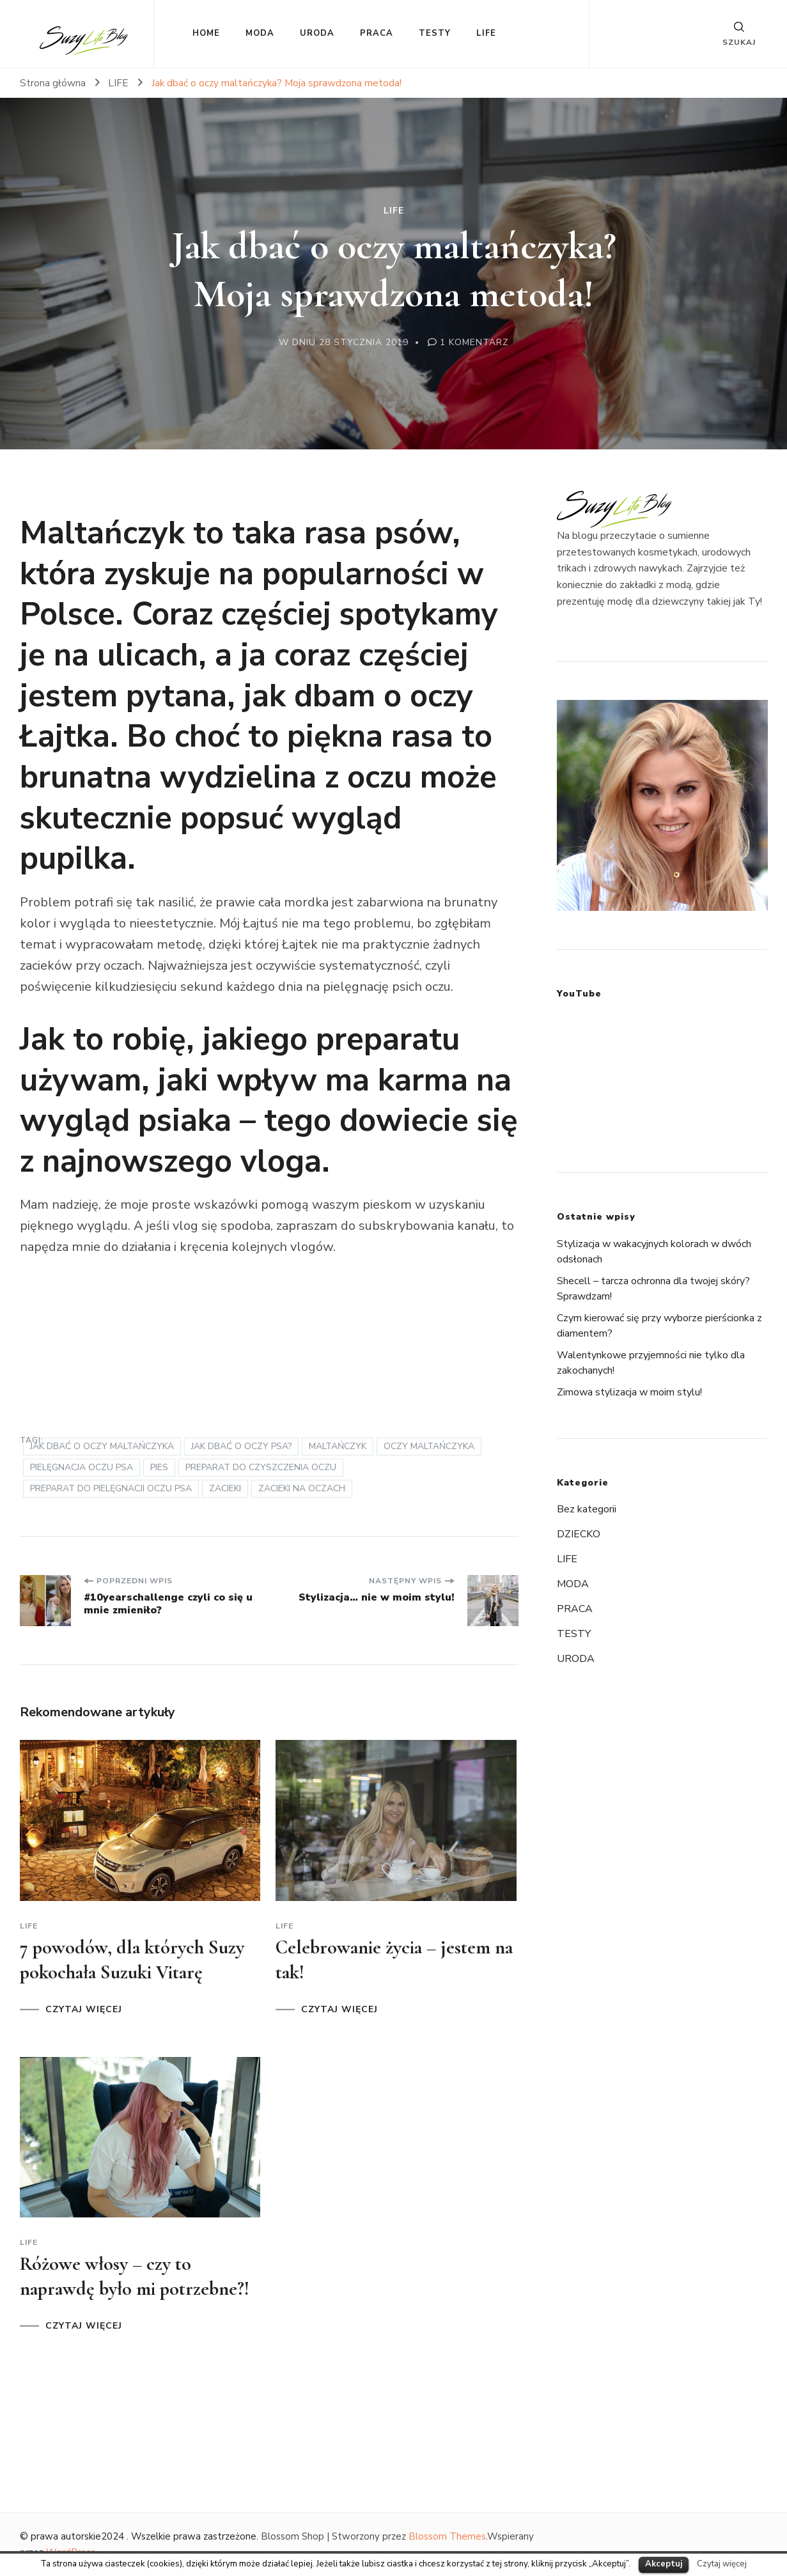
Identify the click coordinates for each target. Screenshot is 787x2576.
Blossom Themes (447, 2536)
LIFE (486, 33)
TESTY (435, 33)
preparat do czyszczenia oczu (260, 1467)
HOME (206, 33)
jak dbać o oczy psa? (241, 1446)
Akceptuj (663, 2564)
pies (159, 1467)
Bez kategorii (586, 1509)
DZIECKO (578, 1534)
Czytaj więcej (722, 2564)
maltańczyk (337, 1446)
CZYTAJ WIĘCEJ (83, 2009)
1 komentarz (474, 342)
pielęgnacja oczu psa (81, 1467)
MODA (259, 33)
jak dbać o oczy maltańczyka (102, 1446)
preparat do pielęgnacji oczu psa (111, 1488)
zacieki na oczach (301, 1488)
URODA (317, 33)
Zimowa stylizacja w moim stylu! (629, 1392)
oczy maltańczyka (429, 1446)
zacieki (225, 1488)
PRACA (376, 33)
